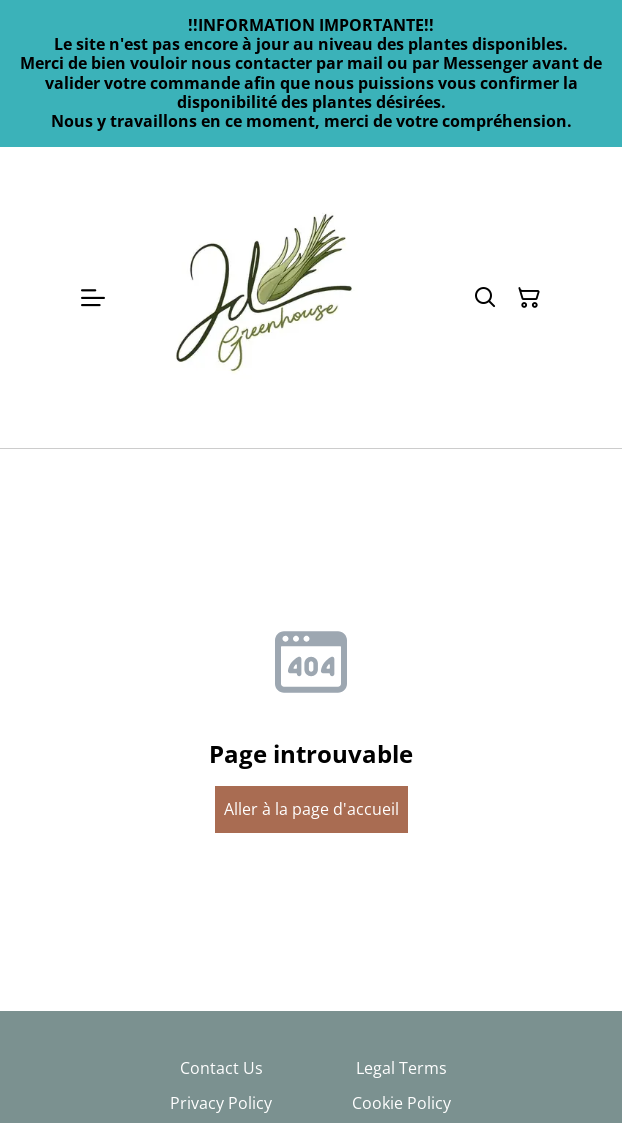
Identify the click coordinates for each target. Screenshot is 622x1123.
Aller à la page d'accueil (311, 809)
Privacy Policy (221, 1103)
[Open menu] (93, 298)
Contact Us (221, 1068)
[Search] (485, 298)
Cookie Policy (401, 1103)
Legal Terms (401, 1068)
